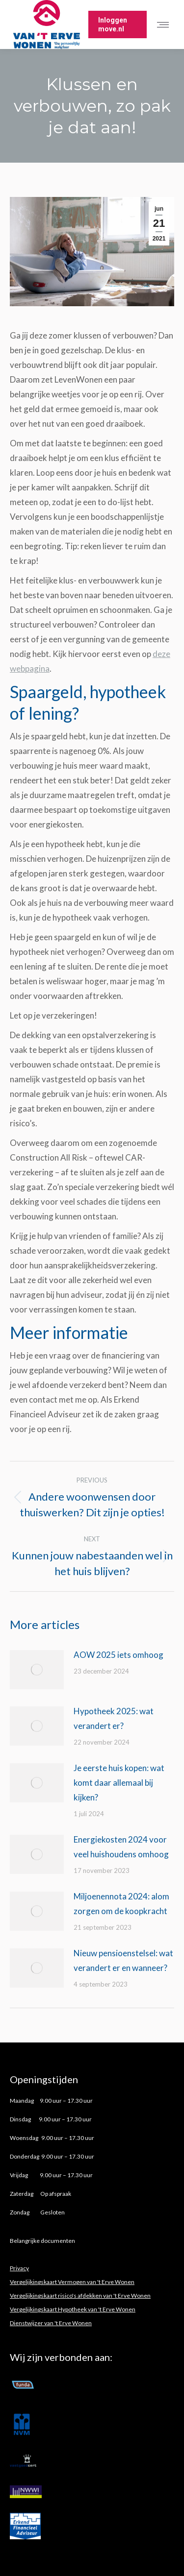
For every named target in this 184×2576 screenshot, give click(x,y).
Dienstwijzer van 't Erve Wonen (51, 2323)
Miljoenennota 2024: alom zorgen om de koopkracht (121, 1903)
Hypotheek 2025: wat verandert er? (114, 1718)
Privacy (19, 2268)
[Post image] (37, 1669)
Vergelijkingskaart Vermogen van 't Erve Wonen (72, 2281)
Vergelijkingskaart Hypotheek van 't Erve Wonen (72, 2309)
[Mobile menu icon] (165, 24)
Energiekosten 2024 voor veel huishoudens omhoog (121, 1846)
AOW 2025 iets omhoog (119, 1655)
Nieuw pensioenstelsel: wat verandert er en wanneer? (123, 1960)
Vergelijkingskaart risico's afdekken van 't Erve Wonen (80, 2295)
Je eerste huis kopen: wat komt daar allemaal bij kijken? (119, 1782)
